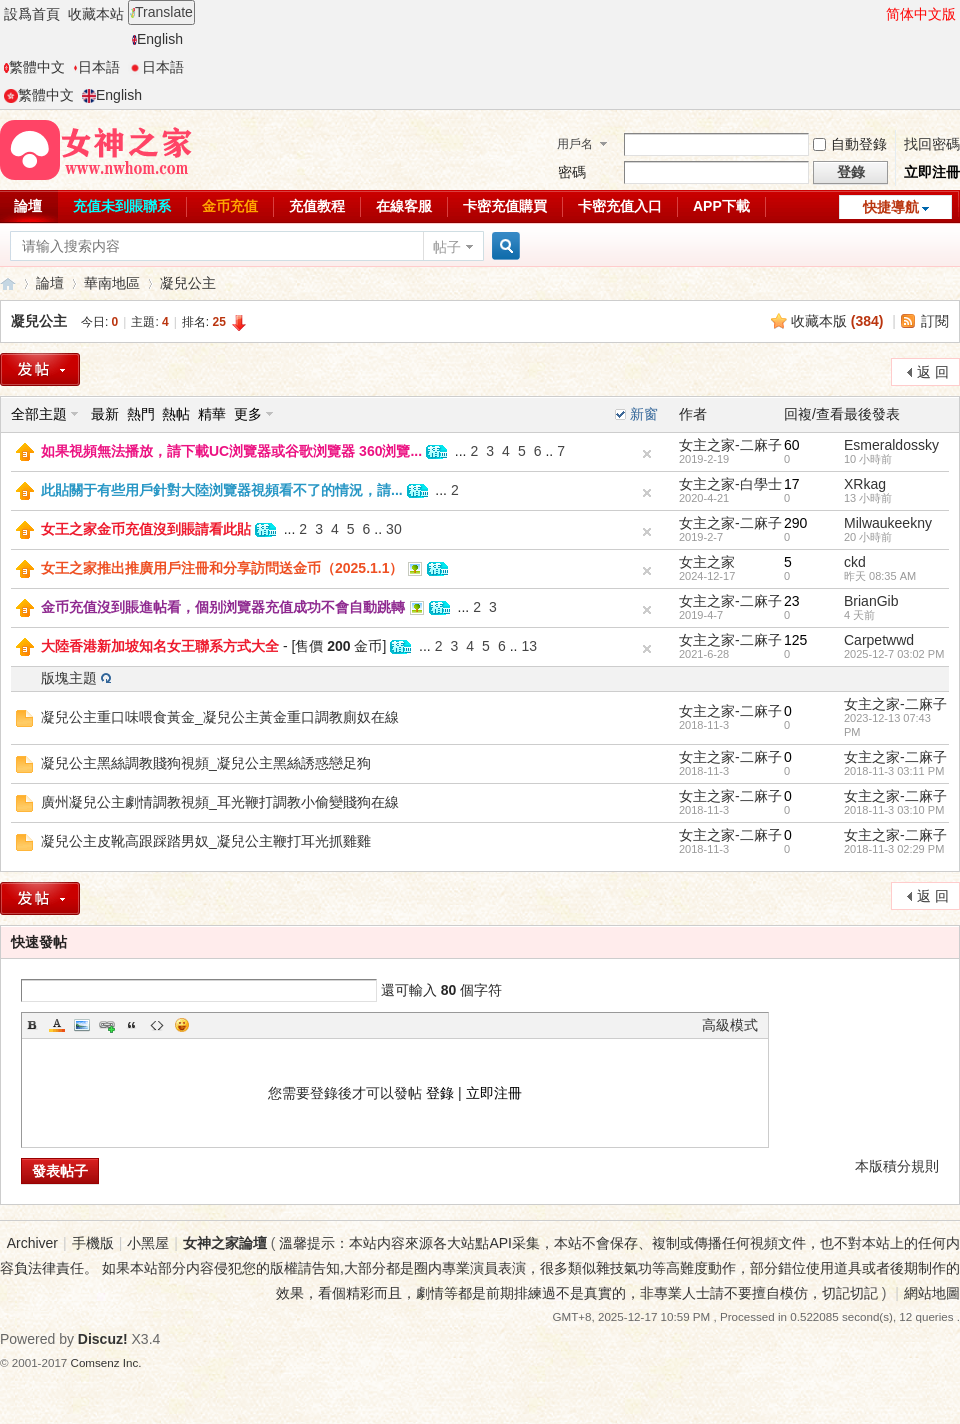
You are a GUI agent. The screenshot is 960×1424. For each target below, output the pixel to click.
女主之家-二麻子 (730, 445)
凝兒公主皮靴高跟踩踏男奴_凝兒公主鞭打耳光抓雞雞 (206, 841)
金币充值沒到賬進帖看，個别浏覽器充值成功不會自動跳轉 (223, 607)
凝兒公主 (188, 283)
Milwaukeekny (888, 523)
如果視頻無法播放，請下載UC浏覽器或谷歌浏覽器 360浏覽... (231, 451)
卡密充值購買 (505, 206)
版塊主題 (69, 678)
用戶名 (575, 144)
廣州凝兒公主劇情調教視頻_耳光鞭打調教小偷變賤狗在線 (220, 802)
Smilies (182, 1025)
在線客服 (404, 206)
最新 (105, 414)
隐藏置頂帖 (647, 454)
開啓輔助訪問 (877, 14)
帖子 (447, 247)
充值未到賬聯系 (122, 206)
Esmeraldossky (891, 445)
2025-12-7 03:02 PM (894, 654)
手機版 (93, 1243)
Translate (161, 12)
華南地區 (112, 283)
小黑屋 (148, 1243)
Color (57, 1025)
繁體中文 (34, 67)
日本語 (96, 67)
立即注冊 (932, 172)
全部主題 (39, 414)
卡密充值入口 (620, 206)
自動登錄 (850, 144)
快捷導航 (891, 207)
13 (529, 646)
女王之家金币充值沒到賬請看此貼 (146, 529)
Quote (132, 1025)
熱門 (141, 414)
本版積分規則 (897, 1166)
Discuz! (103, 1339)
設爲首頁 (32, 14)
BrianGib (871, 601)
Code (157, 1025)
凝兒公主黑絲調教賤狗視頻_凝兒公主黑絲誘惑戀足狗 (206, 763)
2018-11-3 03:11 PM (894, 771)
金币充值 (230, 206)
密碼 (572, 172)
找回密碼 (932, 144)
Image (82, 1025)
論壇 (50, 283)
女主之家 (707, 562)
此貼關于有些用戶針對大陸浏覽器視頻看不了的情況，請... (222, 490)
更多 (248, 414)
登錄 (440, 1093)
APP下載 (721, 206)
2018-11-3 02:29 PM (894, 849)
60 (792, 445)
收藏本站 (96, 14)
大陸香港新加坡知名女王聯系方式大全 (160, 646)
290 (795, 523)
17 (792, 484)
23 (792, 601)
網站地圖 (932, 1293)
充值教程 (317, 206)
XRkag (865, 484)
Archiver (32, 1243)
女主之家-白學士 (730, 484)
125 (795, 640)
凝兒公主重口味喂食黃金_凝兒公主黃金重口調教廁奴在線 (220, 717)
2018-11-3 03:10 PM (894, 810)
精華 (212, 414)
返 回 (933, 372)
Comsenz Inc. (106, 1362)
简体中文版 (921, 14)
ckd (855, 562)
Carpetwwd (879, 640)
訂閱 (935, 321)
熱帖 (176, 414)
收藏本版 (837, 321)
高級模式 (730, 1025)
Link (107, 1025)
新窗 (644, 414)
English (157, 39)
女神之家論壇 (8, 283)
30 (394, 529)
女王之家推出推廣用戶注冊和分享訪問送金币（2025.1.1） (222, 568)
